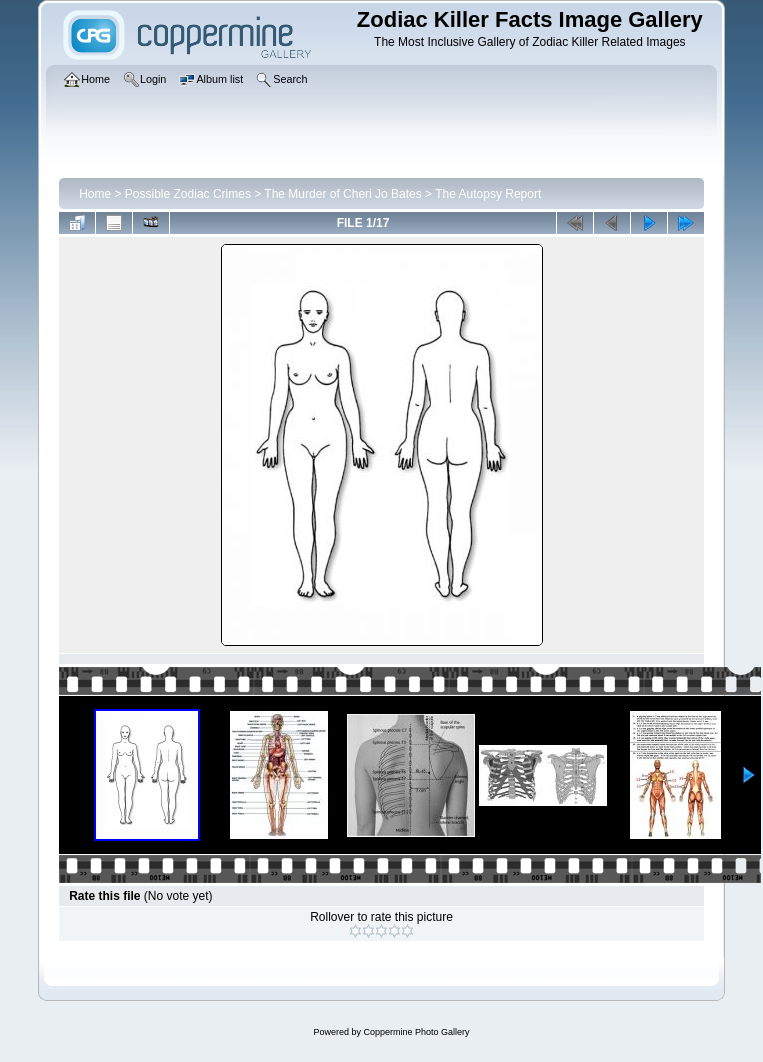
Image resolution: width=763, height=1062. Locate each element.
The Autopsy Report (488, 194)
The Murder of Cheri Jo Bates (342, 194)
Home (95, 194)
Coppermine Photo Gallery (416, 1032)
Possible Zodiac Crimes (188, 194)
